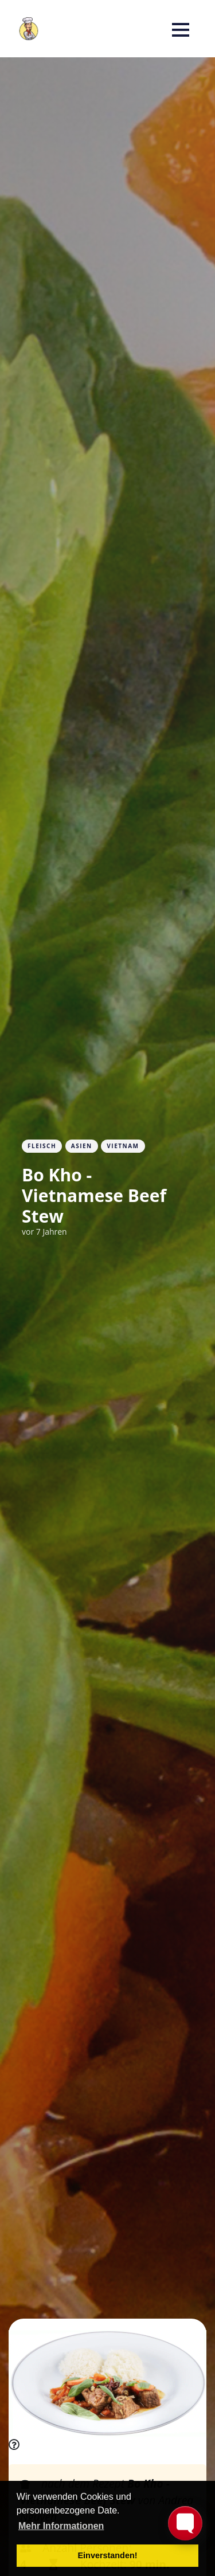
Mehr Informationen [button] (61, 2526)
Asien (81, 1146)
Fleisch (42, 1146)
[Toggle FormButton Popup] (185, 2523)
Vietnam (123, 1146)
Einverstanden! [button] (108, 2555)
